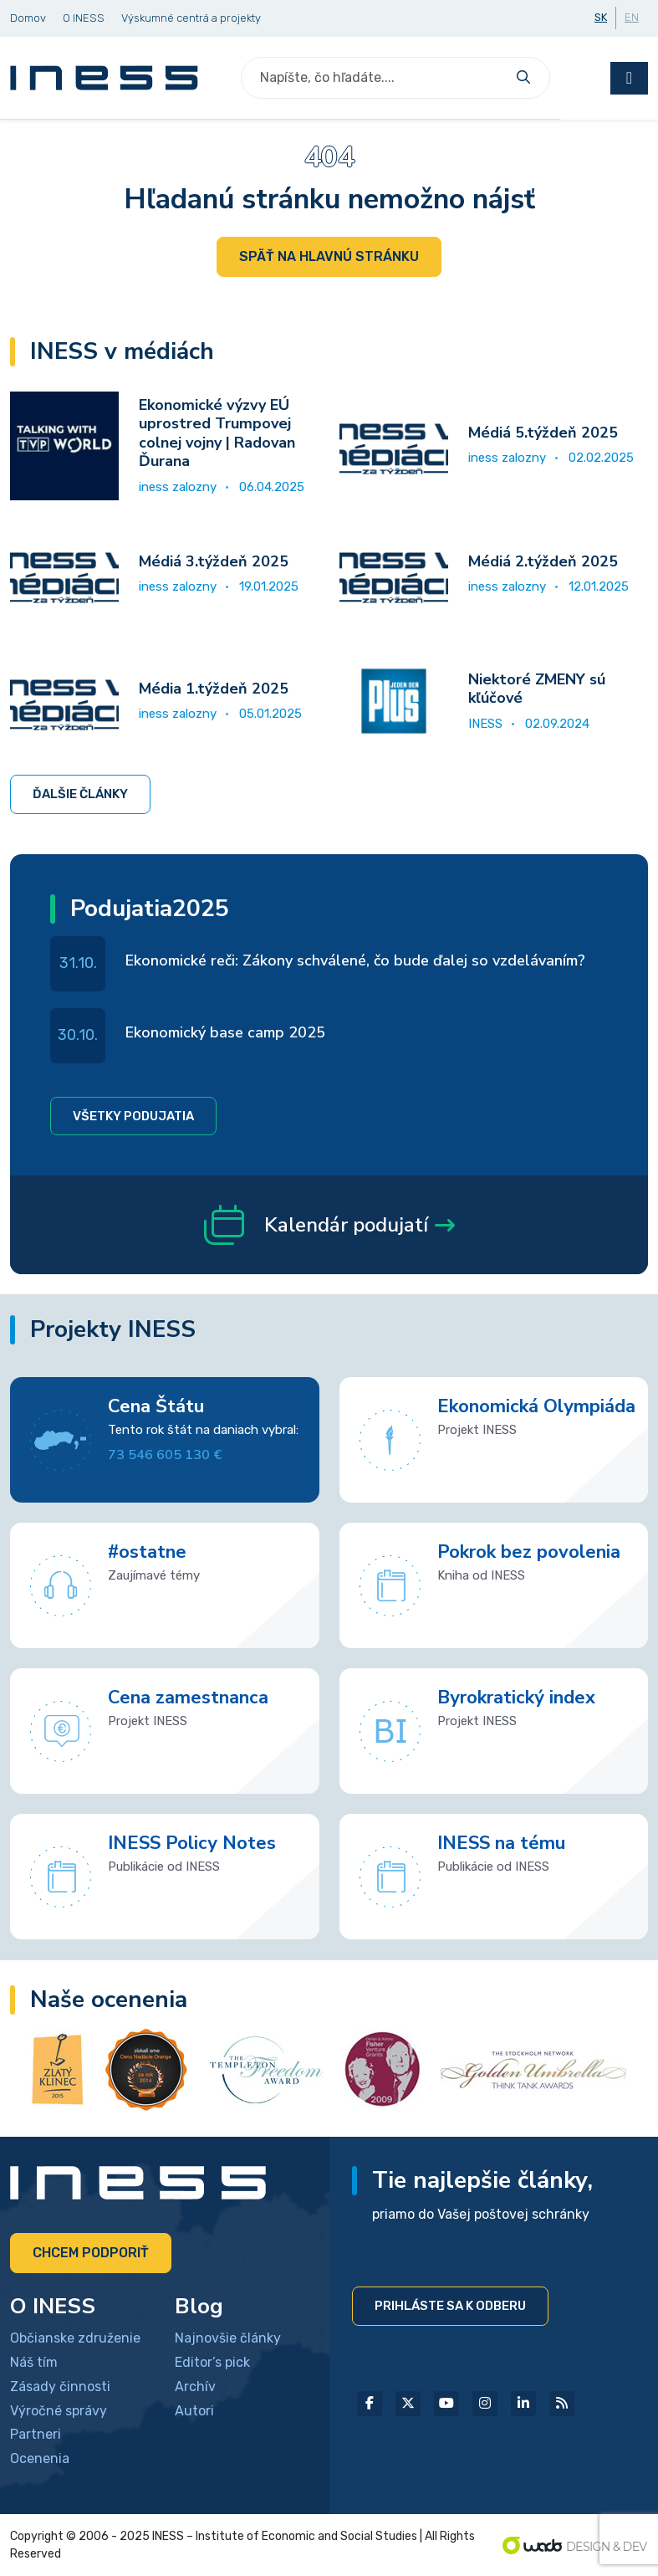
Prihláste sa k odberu (450, 2305)
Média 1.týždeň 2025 (213, 689)
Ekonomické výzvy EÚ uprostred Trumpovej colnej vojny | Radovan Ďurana (217, 433)
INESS (485, 723)
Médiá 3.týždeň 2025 (213, 561)
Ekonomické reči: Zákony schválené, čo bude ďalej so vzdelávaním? (355, 960)
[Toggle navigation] (629, 78)
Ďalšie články (80, 793)
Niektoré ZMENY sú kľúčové (536, 689)
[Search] (374, 78)
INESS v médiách (122, 351)
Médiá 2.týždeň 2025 (543, 561)
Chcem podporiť (91, 2253)
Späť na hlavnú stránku (329, 256)
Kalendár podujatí (329, 1225)
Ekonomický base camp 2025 (225, 1032)
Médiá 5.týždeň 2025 (543, 433)
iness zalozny (178, 486)
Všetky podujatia (133, 1116)
